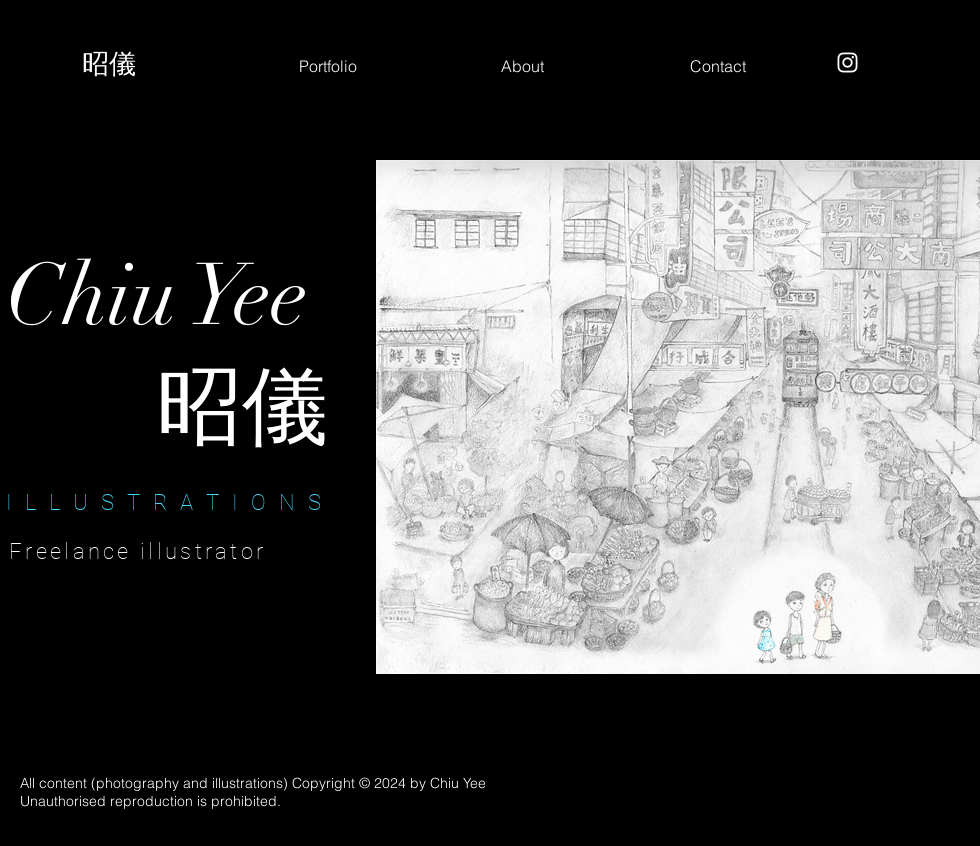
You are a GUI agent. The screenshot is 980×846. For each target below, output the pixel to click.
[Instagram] (847, 62)
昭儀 (109, 63)
